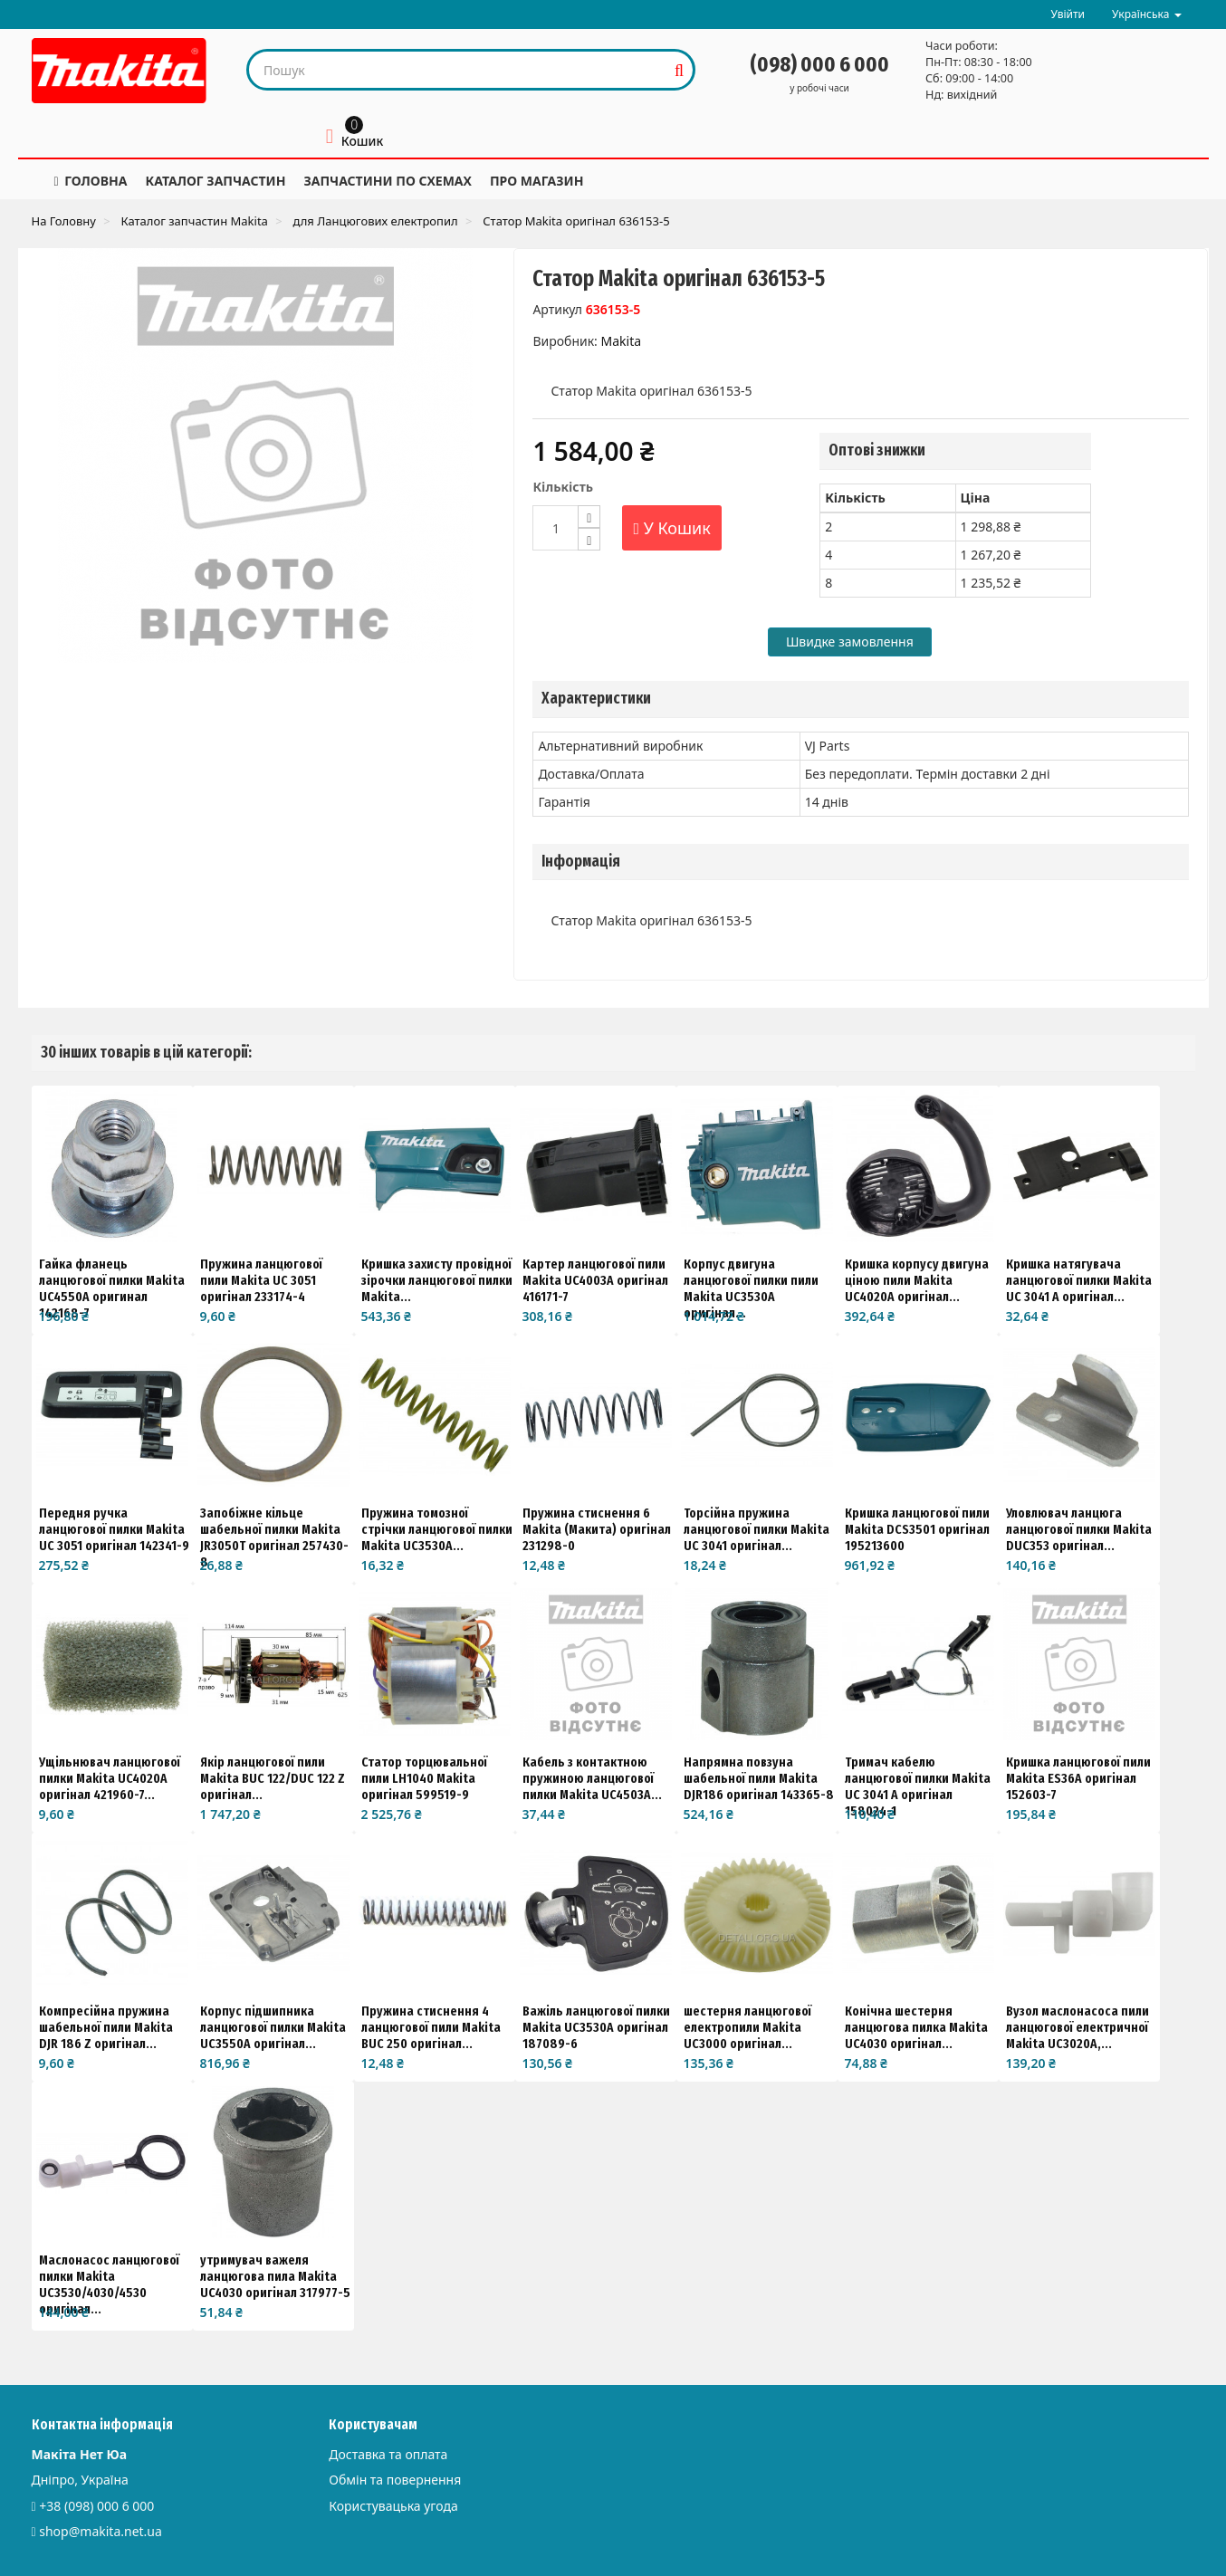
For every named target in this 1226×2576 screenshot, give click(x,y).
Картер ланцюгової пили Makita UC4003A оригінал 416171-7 (595, 1280)
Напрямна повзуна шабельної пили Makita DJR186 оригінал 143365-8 (759, 1778)
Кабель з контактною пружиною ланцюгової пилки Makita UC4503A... (592, 1778)
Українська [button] (1146, 14)
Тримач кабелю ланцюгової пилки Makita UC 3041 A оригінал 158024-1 (918, 1786)
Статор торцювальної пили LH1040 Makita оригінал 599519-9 (424, 1778)
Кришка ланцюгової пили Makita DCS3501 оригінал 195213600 (917, 1529)
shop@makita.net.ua (100, 2531)
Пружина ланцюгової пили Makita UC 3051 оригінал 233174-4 (261, 1280)
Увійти (1067, 14)
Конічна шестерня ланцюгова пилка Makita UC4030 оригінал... (916, 2027)
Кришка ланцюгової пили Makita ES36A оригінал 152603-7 (1078, 1778)
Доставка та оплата (388, 2454)
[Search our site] (457, 70)
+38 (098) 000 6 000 (96, 2505)
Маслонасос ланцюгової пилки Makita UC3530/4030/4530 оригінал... (109, 2284)
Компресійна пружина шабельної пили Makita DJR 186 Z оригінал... (106, 2027)
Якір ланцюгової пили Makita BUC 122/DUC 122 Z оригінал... (272, 1778)
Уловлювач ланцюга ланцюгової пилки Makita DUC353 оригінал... (1079, 1529)
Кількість (562, 486)
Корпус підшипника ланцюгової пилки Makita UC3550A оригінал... (273, 2027)
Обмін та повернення (395, 2479)
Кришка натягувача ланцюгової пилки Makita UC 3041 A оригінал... (1079, 1280)
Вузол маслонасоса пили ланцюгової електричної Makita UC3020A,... (1077, 2027)
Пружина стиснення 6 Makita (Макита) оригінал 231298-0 (596, 1529)
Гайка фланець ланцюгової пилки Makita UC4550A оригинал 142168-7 (112, 1288)
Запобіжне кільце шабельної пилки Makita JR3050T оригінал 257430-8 (274, 1537)
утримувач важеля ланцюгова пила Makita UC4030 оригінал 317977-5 (275, 2276)
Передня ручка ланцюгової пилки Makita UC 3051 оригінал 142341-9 (114, 1529)
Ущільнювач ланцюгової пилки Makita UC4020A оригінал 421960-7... (109, 1778)
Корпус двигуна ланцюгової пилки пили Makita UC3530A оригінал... (751, 1288)
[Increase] (589, 516)
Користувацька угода (393, 2505)
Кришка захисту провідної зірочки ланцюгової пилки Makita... (436, 1280)
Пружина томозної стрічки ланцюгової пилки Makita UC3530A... (436, 1529)
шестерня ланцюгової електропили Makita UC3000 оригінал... (747, 2027)
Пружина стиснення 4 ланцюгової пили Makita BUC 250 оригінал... (431, 2027)
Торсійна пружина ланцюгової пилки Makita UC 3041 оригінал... (756, 1529)
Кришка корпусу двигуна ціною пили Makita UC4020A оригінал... (917, 1280)
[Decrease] (589, 539)
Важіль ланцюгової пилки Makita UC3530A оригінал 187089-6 (596, 2027)
